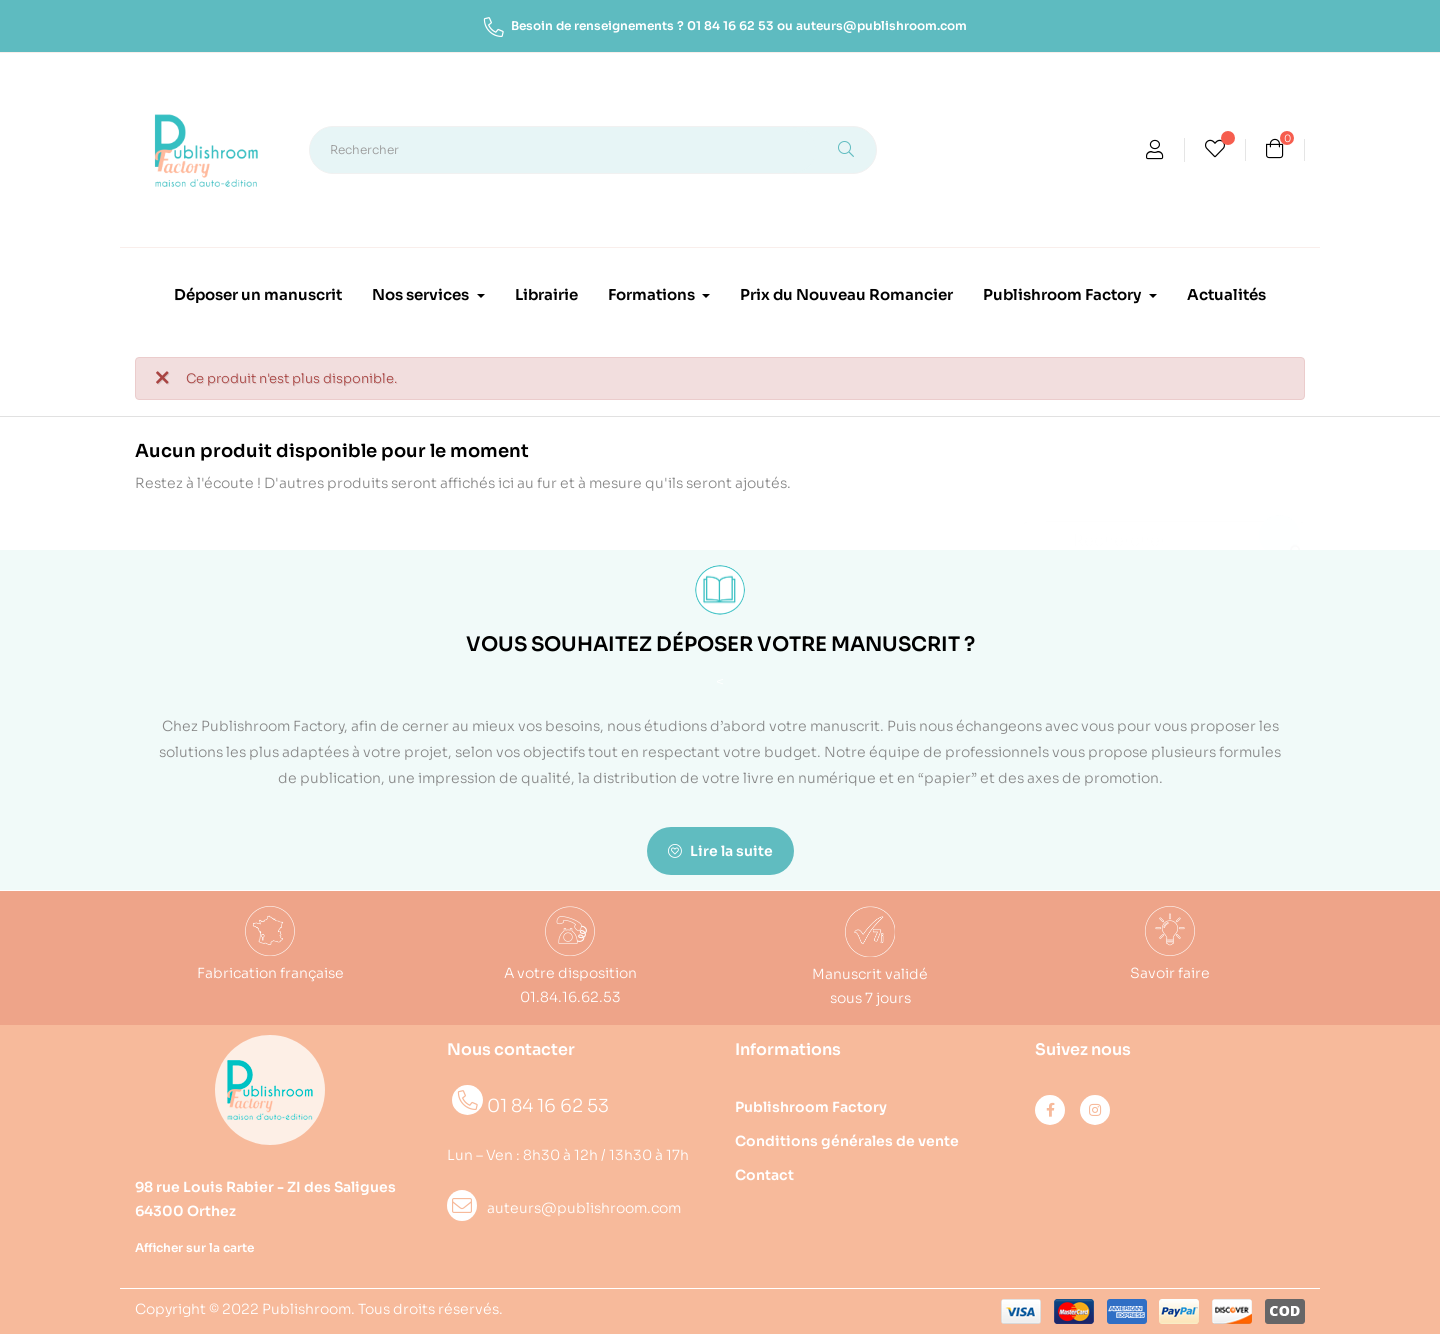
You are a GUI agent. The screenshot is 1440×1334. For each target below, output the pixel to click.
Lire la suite (720, 851)
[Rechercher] (1164, 531)
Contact (764, 1175)
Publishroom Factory (811, 1107)
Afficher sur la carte (194, 1247)
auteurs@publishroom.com (881, 25)
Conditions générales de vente (847, 1141)
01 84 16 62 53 (730, 25)
